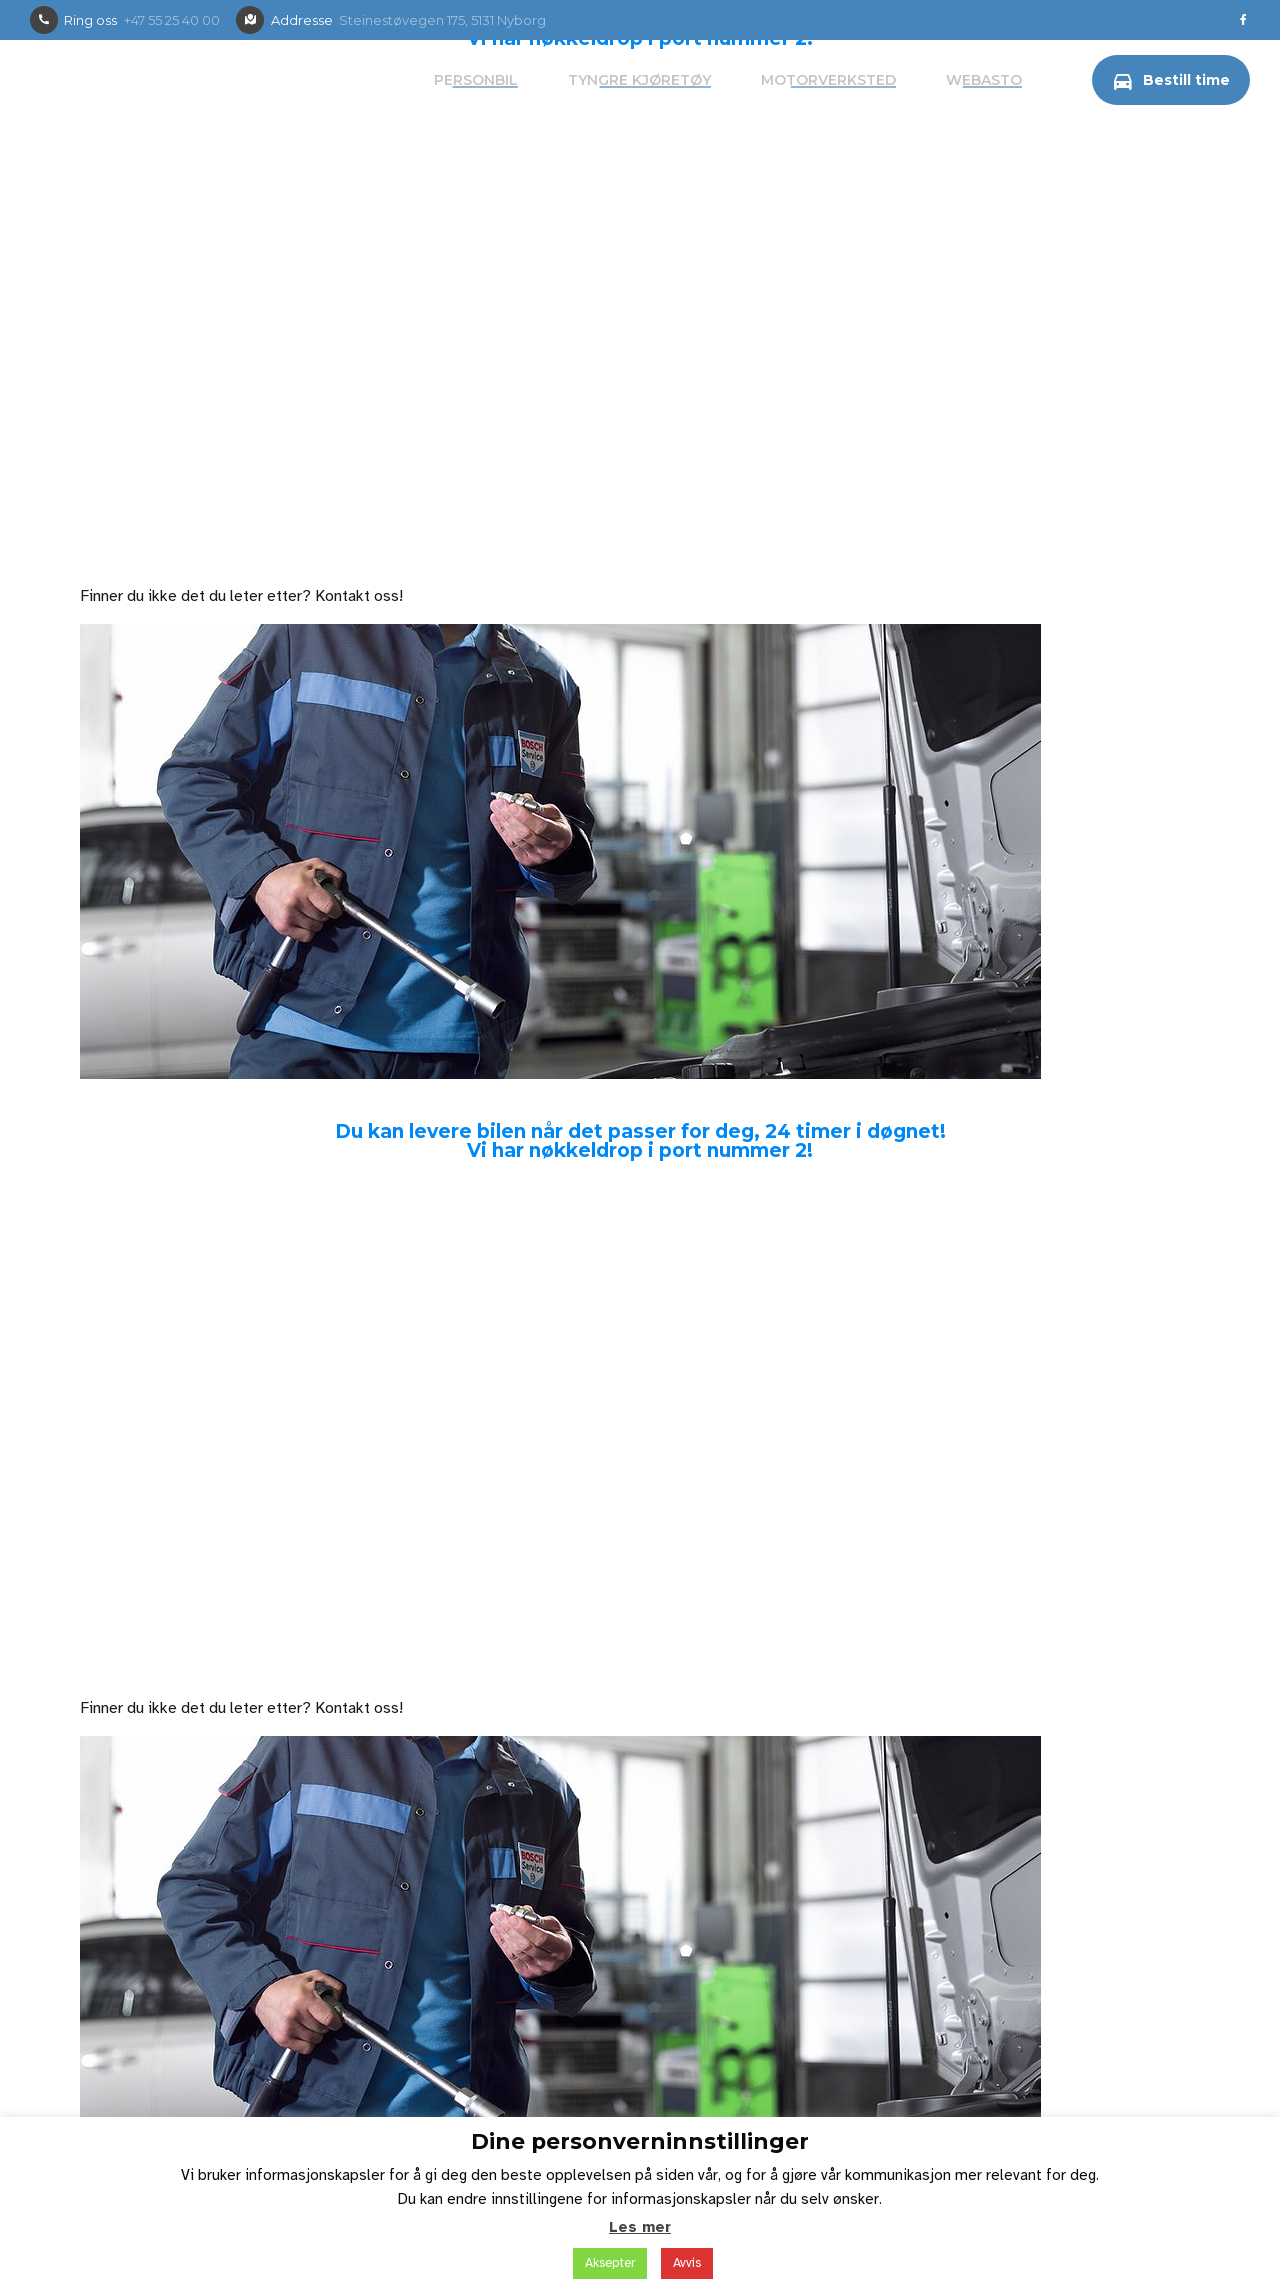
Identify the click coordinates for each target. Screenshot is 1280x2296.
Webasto (984, 80)
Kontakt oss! (359, 596)
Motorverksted (828, 80)
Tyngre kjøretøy (639, 80)
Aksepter (610, 2263)
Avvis (687, 2263)
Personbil (476, 80)
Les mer (640, 2227)
